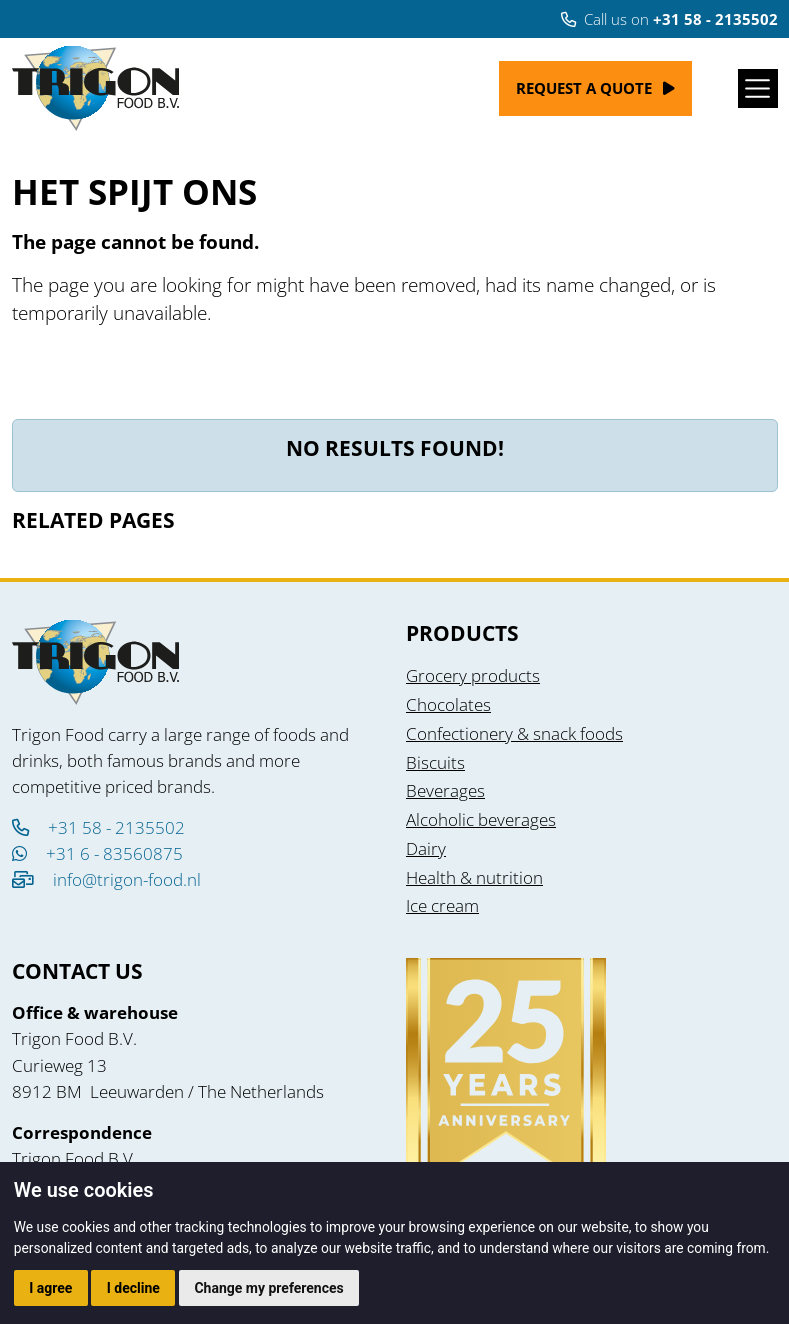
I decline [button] (133, 1288)
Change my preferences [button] (268, 1288)
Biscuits (435, 762)
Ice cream (442, 905)
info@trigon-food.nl (127, 879)
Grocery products (473, 675)
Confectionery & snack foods (514, 733)
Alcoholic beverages (481, 819)
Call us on (669, 19)
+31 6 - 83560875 (97, 853)
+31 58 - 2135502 (98, 827)
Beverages (445, 790)
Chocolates (448, 704)
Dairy (426, 848)
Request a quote (584, 88)
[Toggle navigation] (758, 89)
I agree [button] (50, 1288)
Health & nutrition (474, 877)
